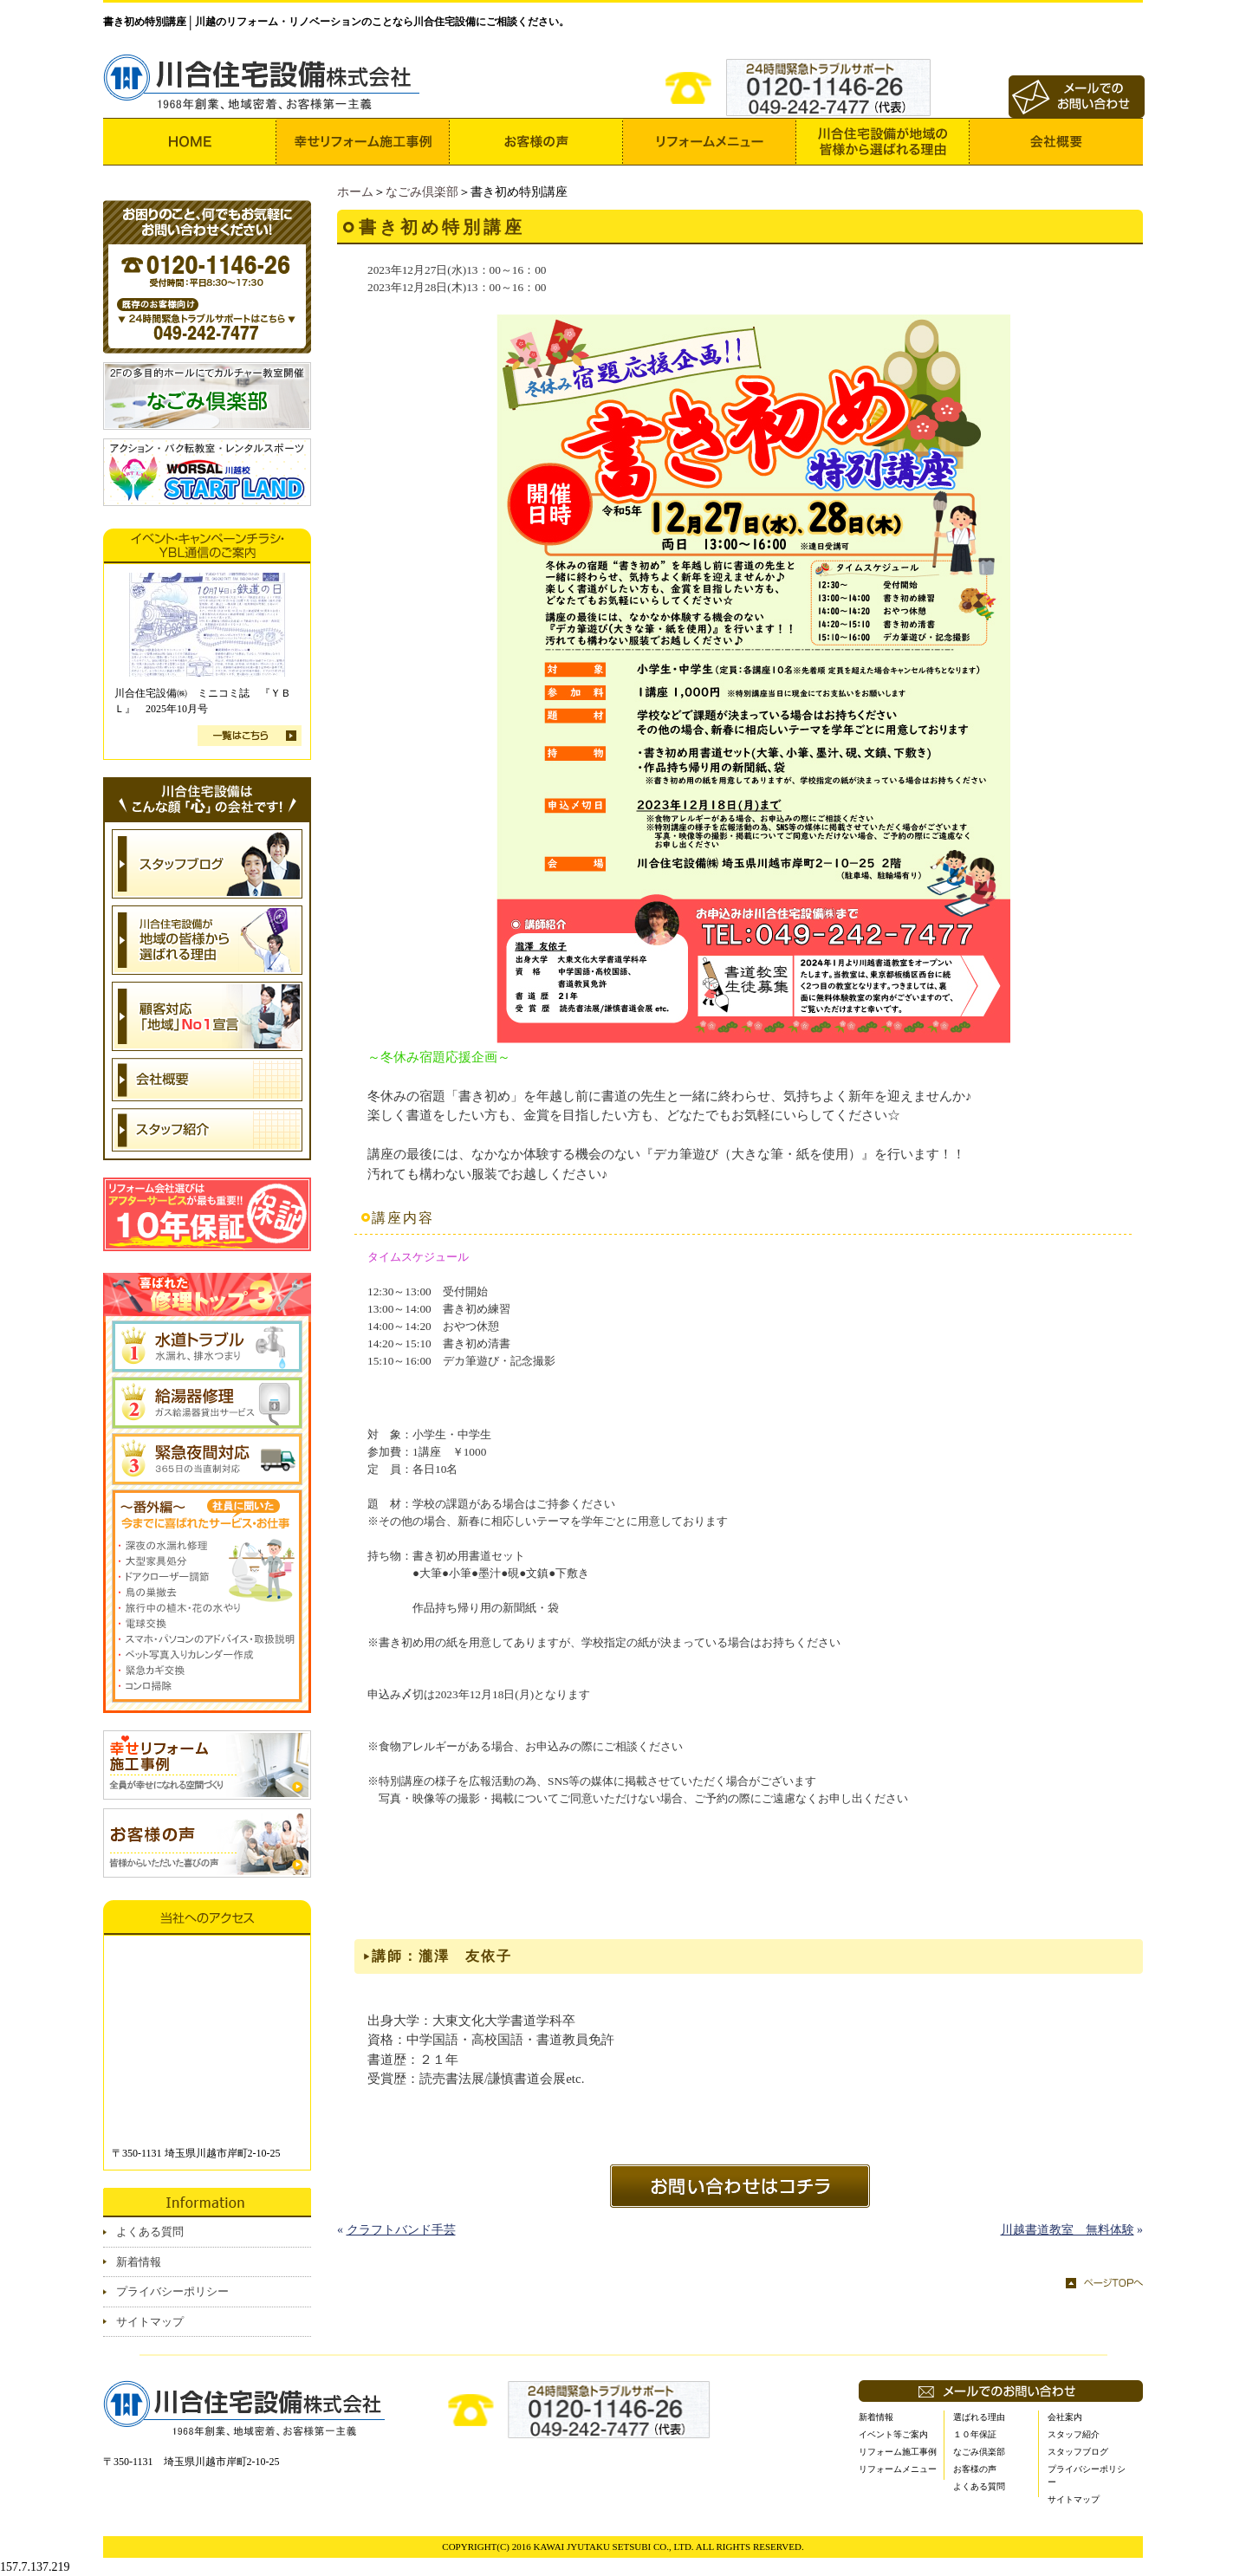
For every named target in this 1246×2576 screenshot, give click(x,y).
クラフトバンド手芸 (401, 2229)
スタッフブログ (1078, 2451)
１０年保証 (974, 2434)
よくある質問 (150, 2231)
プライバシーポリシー (172, 2291)
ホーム (355, 191)
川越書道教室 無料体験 (1067, 2229)
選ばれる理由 (979, 2417)
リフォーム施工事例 (898, 2451)
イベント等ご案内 (893, 2434)
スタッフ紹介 (1074, 2434)
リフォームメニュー (898, 2469)
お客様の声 (974, 2469)
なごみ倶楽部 (422, 191)
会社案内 (1065, 2417)
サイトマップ (150, 2321)
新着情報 (138, 2261)
